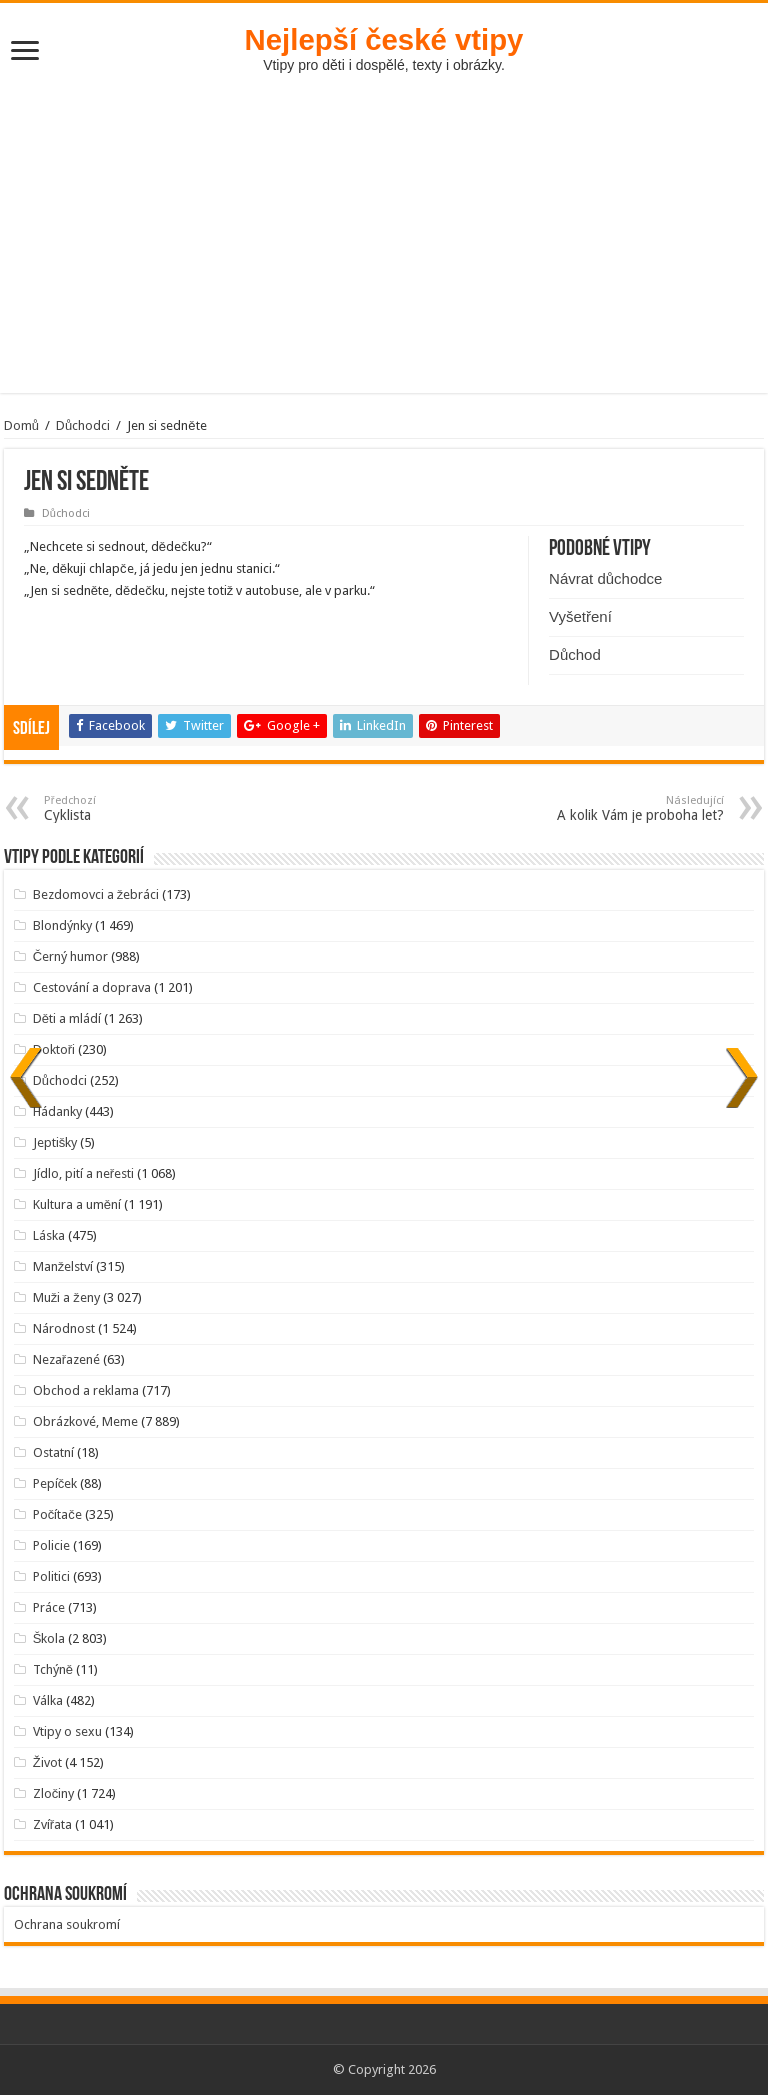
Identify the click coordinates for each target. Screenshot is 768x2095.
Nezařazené (66, 1359)
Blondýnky (62, 925)
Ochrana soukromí (67, 1924)
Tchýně (53, 1669)
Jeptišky (55, 1142)
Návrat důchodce (605, 578)
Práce (49, 1607)
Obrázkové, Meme (85, 1421)
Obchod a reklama (86, 1390)
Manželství (63, 1266)
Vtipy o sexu (67, 1731)
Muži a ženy (66, 1297)
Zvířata (52, 1824)
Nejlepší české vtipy (384, 39)
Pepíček (55, 1483)
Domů (21, 425)
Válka (48, 1700)
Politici (51, 1576)
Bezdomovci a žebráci (96, 894)
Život (47, 1762)
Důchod (575, 654)
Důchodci (83, 425)
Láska (49, 1235)
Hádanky (57, 1111)
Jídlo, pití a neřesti (83, 1173)
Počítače (57, 1514)
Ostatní (53, 1452)
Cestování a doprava (92, 987)
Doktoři (54, 1049)
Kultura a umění (77, 1204)
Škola (49, 1638)
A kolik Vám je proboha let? (621, 808)
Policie (51, 1545)
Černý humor (70, 956)
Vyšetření (580, 616)
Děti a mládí (67, 1018)
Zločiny (54, 1793)
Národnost (64, 1328)
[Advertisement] (384, 223)
